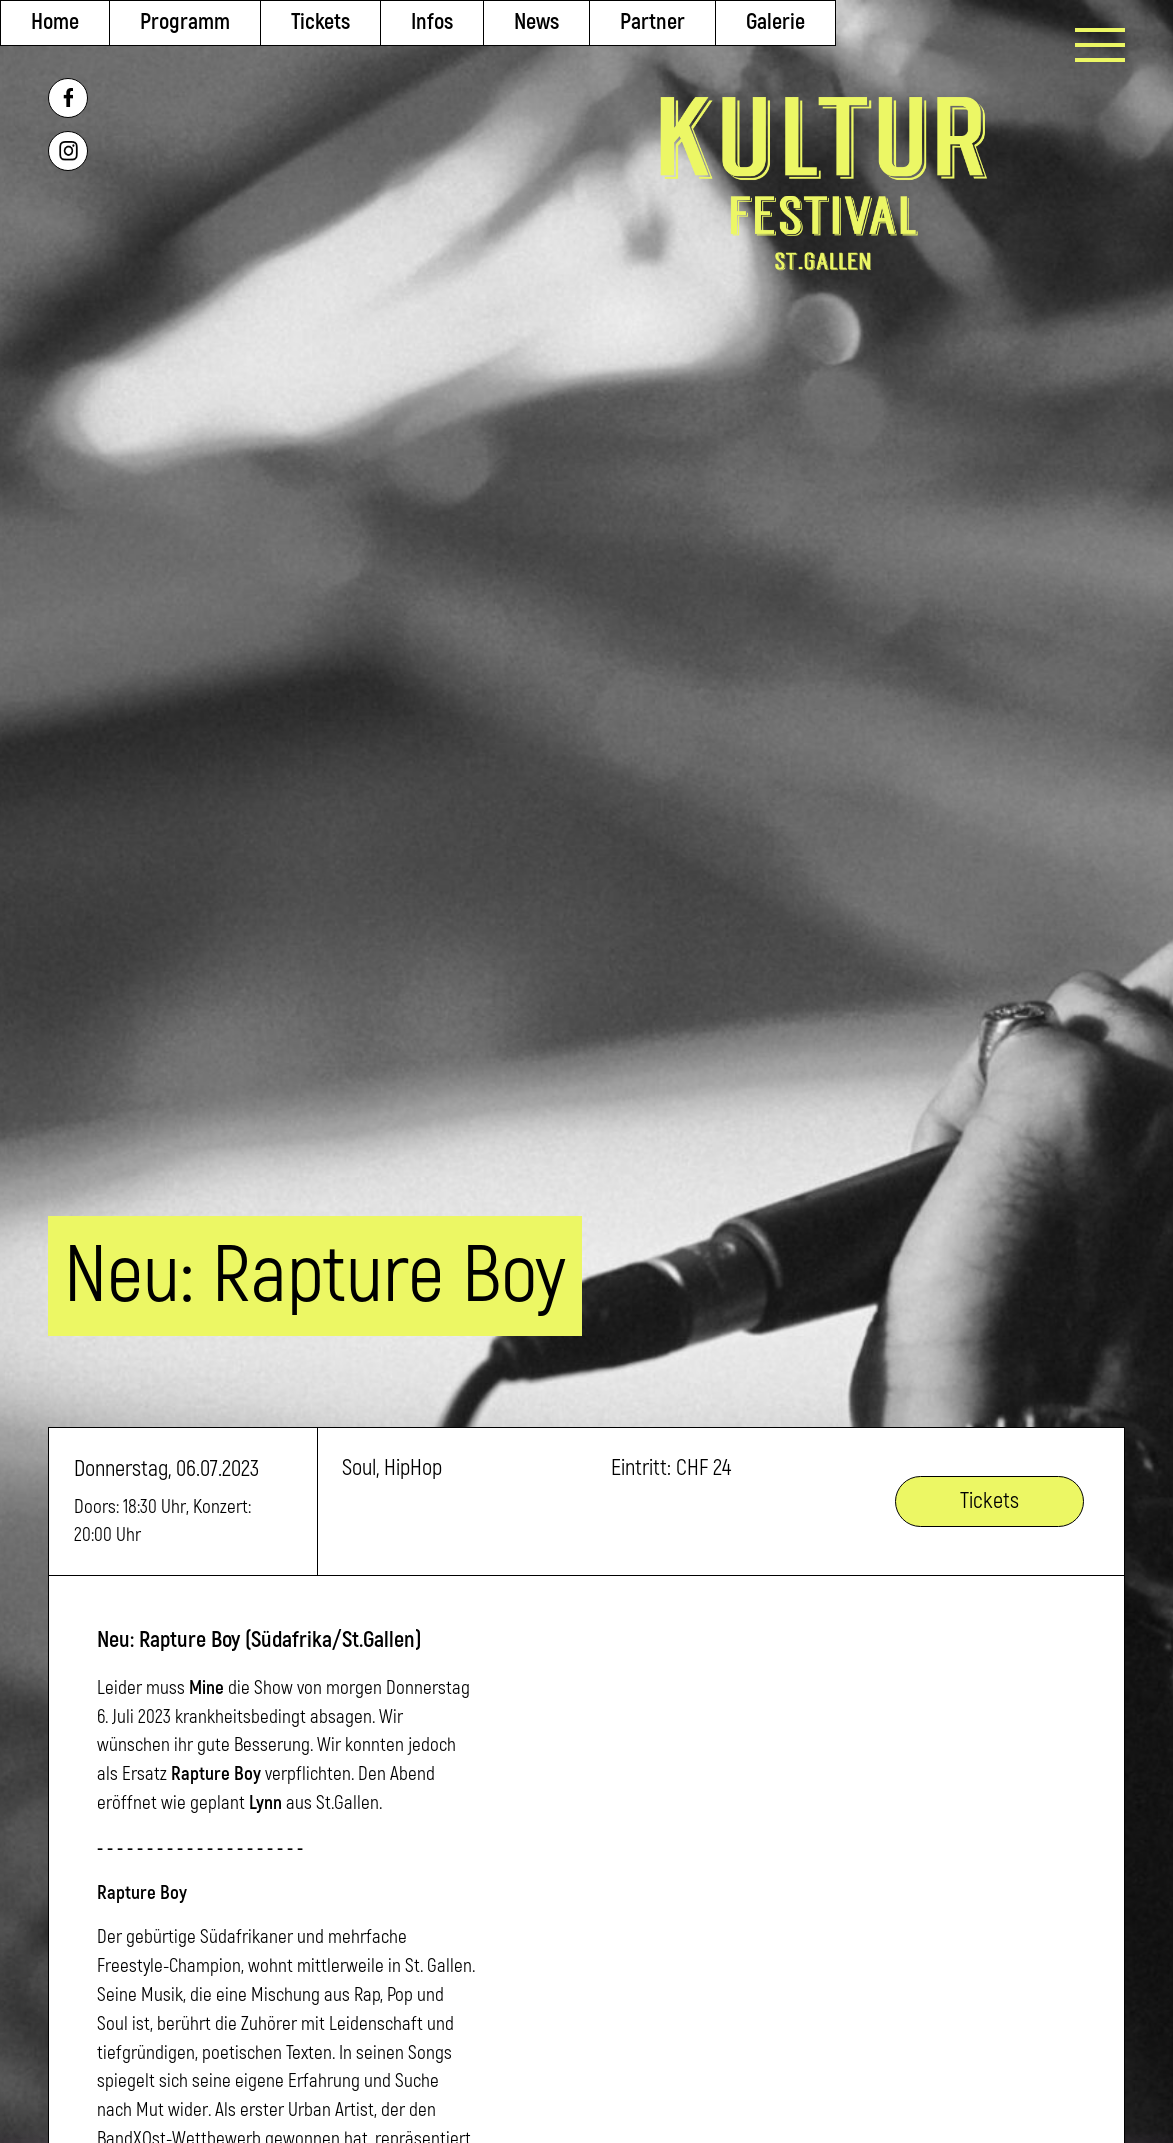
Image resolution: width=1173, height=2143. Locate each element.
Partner (652, 22)
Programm (185, 22)
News (536, 22)
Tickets (320, 22)
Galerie (775, 22)
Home (55, 22)
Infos (432, 22)
